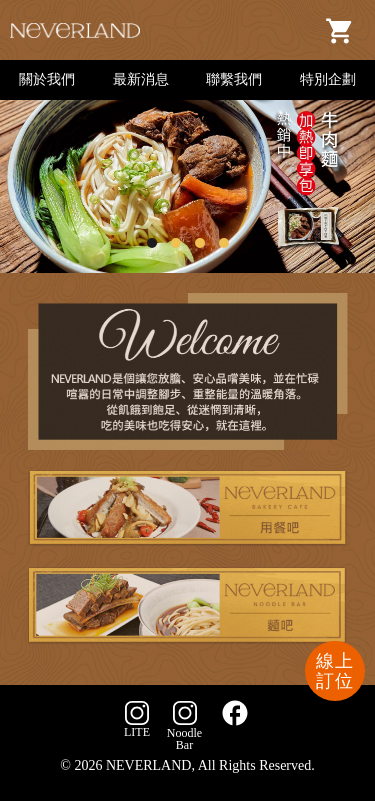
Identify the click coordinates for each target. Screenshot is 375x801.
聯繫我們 (234, 79)
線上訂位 (335, 671)
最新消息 (141, 79)
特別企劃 (328, 79)
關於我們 (47, 79)
